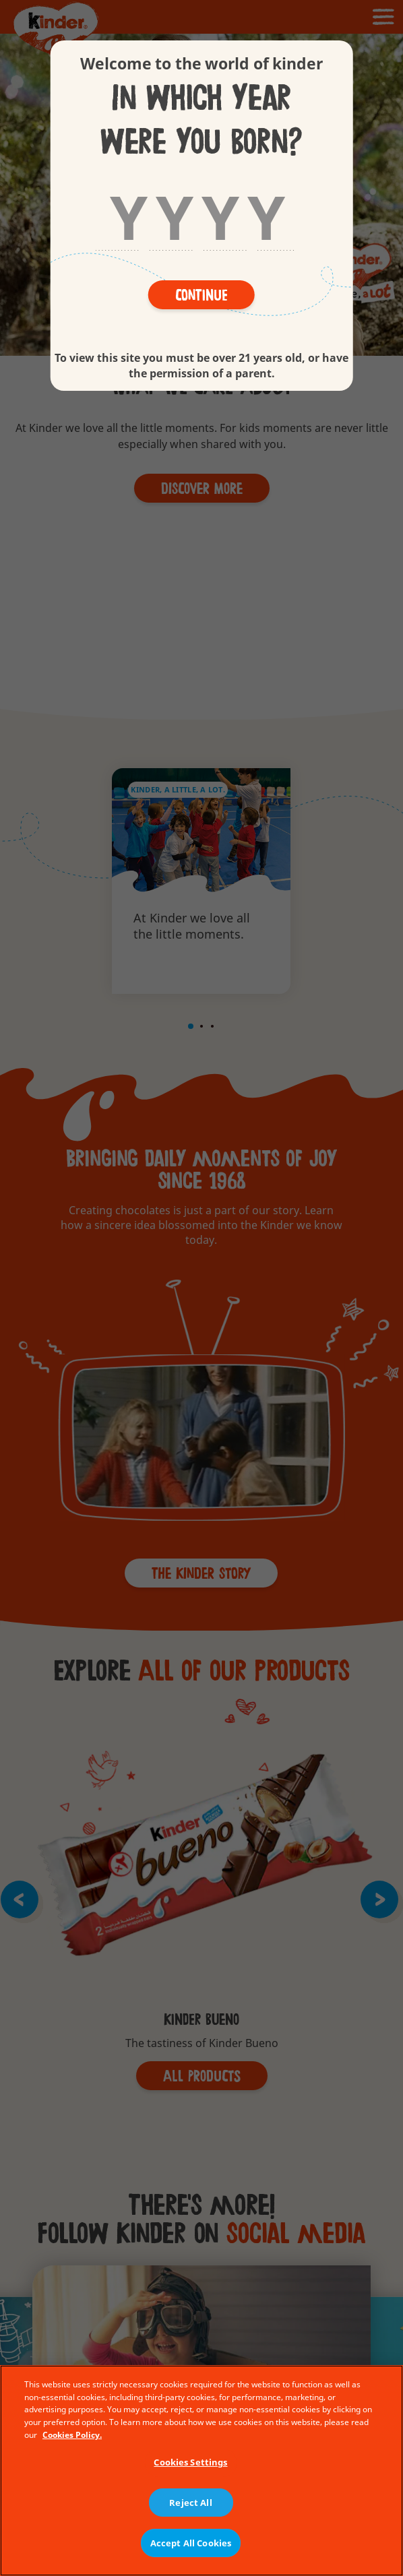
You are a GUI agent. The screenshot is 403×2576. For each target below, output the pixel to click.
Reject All (190, 2502)
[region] (201, 2470)
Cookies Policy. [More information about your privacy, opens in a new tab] (72, 2435)
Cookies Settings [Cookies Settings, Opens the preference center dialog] (190, 2462)
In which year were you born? (201, 120)
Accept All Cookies (190, 2543)
